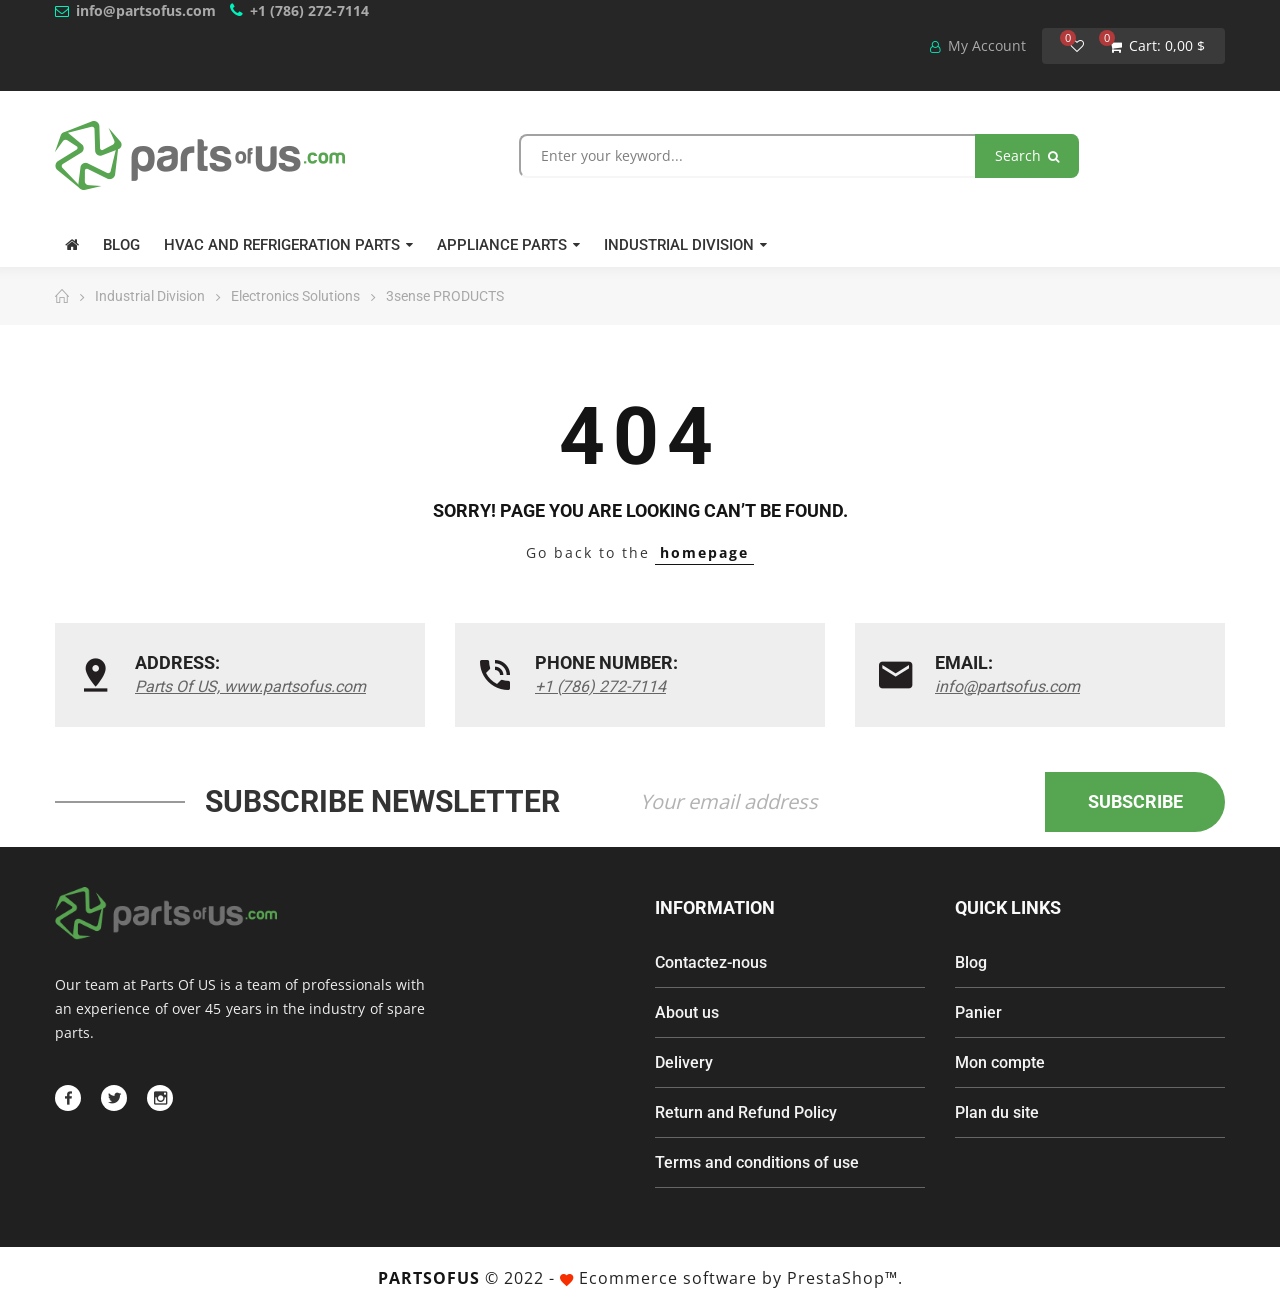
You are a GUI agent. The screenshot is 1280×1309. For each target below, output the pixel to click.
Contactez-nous (711, 962)
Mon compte (1000, 1062)
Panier (978, 1012)
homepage (704, 552)
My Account (978, 45)
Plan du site (997, 1112)
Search (1027, 155)
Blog (971, 962)
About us (687, 1012)
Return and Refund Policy (746, 1112)
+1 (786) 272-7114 (309, 10)
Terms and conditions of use (757, 1162)
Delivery (684, 1062)
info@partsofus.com (146, 10)
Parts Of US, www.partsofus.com (250, 686)
